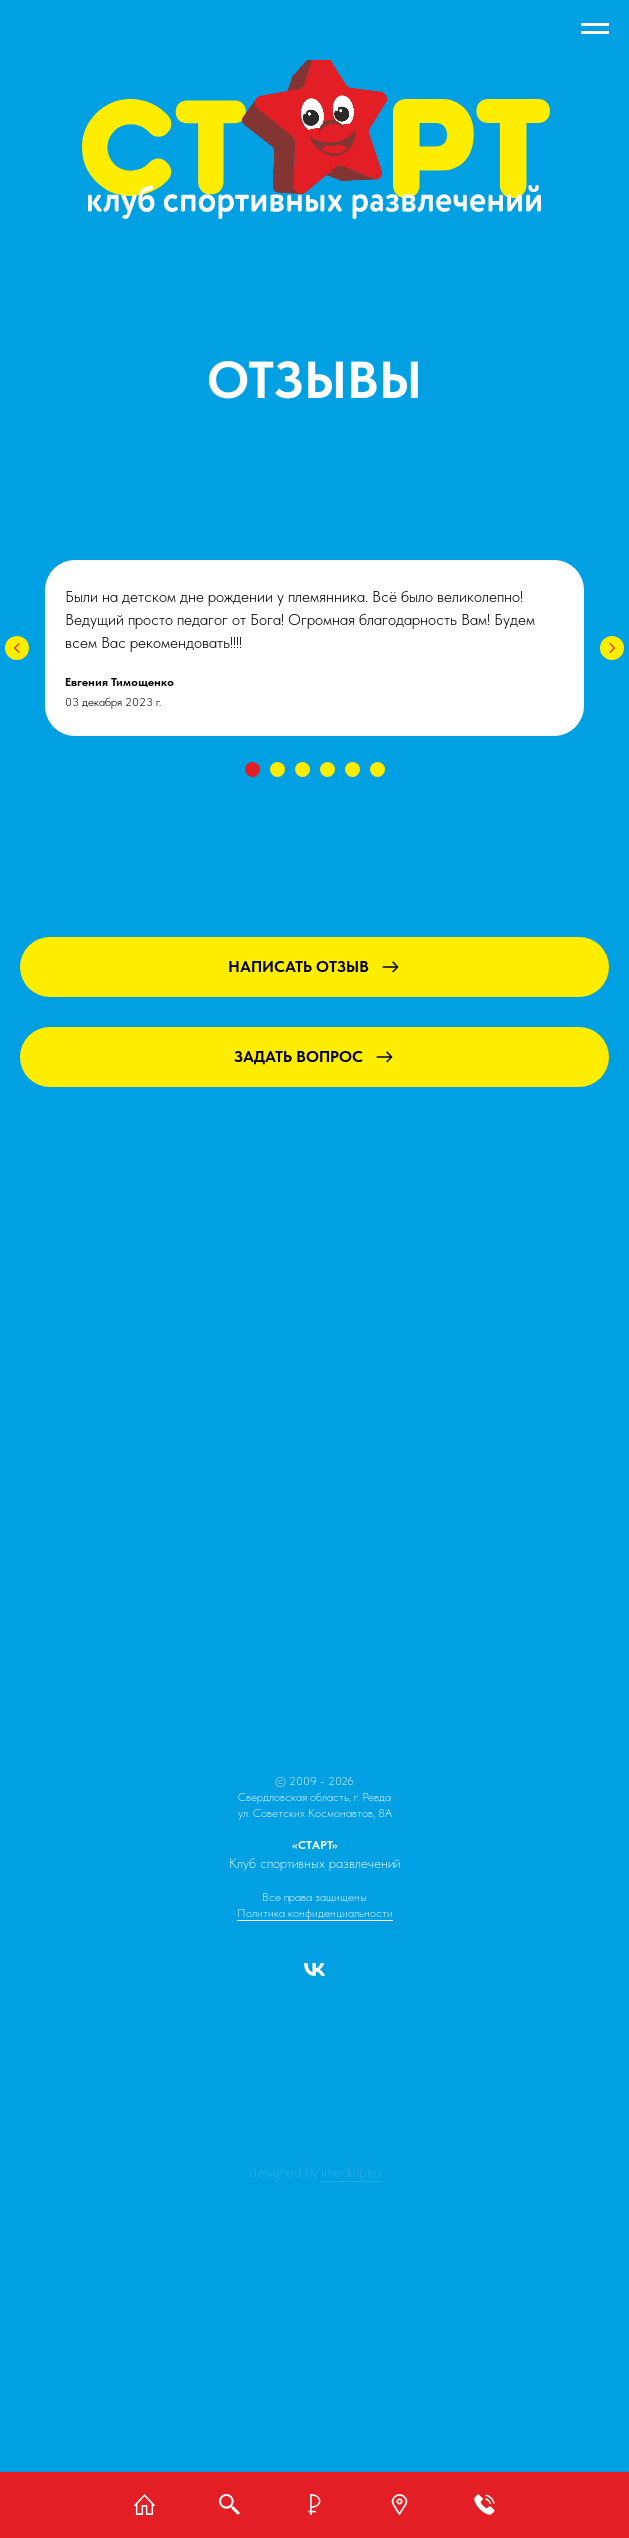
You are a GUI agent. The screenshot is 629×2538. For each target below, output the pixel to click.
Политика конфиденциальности (315, 1913)
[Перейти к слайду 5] (352, 769)
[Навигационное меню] (595, 29)
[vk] (314, 1976)
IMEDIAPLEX (351, 2172)
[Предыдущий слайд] (17, 648)
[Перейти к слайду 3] (302, 769)
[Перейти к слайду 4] (327, 769)
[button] (400, 2504)
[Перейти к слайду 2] (277, 769)
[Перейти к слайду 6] (377, 769)
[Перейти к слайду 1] (252, 769)
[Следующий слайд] (612, 648)
